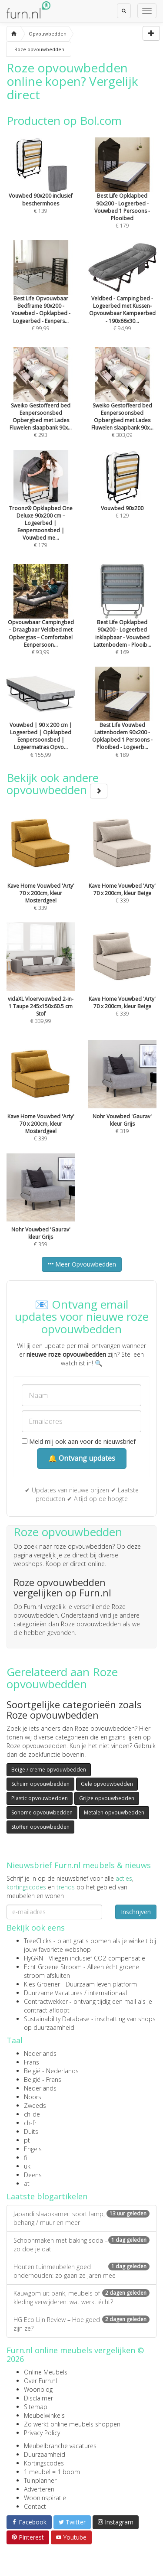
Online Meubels (45, 2372)
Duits (31, 2131)
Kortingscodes (44, 2463)
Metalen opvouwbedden (114, 1812)
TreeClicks (38, 1941)
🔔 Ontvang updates (81, 1458)
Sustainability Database (57, 2019)
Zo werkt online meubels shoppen (72, 2424)
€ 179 (122, 195)
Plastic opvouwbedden (39, 1798)
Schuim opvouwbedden (40, 1784)
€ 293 (41, 404)
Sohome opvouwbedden (42, 1812)
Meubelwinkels (44, 2415)
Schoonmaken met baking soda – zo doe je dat (81, 2244)
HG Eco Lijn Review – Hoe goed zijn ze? (81, 2323)
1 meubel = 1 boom (52, 2472)
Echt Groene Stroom (53, 1967)
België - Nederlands (51, 2071)
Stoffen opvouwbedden (40, 1826)
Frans (31, 2062)
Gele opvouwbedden (107, 1784)
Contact (35, 2506)
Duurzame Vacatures (53, 1993)
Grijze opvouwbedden (106, 1798)
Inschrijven (136, 1912)
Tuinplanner (40, 2480)
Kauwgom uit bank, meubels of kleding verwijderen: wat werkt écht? (81, 2297)
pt (27, 2140)
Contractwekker (46, 2001)
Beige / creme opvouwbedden (48, 1769)
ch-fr (30, 2123)
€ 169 (122, 621)
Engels (33, 2149)
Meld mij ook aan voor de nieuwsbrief (79, 1441)
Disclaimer (38, 2398)
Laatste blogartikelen (47, 2196)
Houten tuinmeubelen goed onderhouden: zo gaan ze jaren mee (81, 2271)
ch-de (32, 2114)
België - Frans (42, 2079)
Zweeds (35, 2105)
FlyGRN (33, 1958)
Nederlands (40, 2053)
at (27, 2183)
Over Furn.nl (40, 2381)
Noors (32, 2097)
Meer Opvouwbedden (81, 1264)
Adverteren (39, 2489)
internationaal (107, 1993)
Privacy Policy (42, 2433)
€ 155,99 (41, 724)
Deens (33, 2175)
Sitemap (35, 2407)
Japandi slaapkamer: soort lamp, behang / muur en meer (81, 2218)
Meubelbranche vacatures (60, 2446)
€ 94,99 (122, 297)
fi (25, 2157)
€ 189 (122, 724)
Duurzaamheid (44, 2454)
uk (27, 2166)
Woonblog (38, 2389)
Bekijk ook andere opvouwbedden (57, 784)
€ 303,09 (122, 404)
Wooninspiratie (45, 2498)
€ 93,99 (41, 621)
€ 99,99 (41, 297)
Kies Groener (42, 1984)
